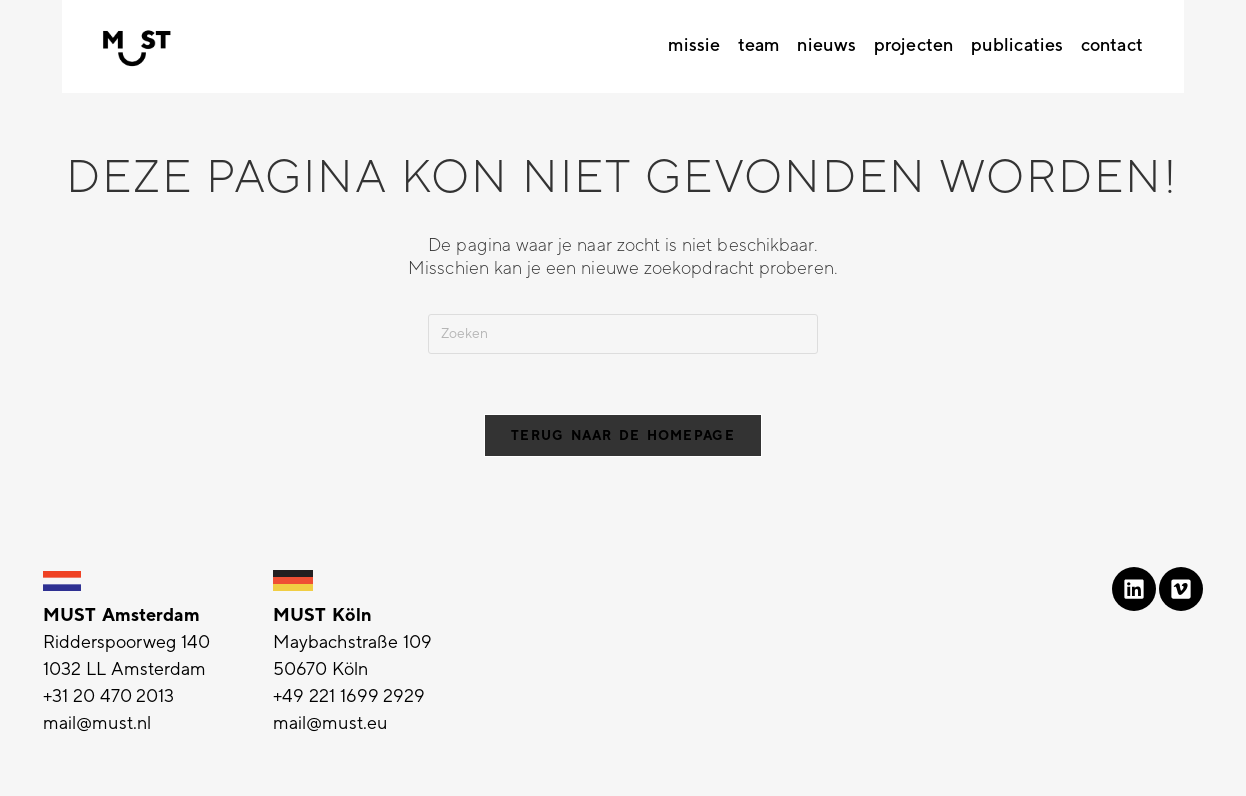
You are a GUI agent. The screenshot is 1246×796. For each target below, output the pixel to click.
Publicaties (1017, 45)
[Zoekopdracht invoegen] (623, 334)
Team (758, 45)
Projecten (913, 45)
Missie (694, 45)
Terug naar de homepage (623, 435)
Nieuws (826, 45)
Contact (1112, 45)
